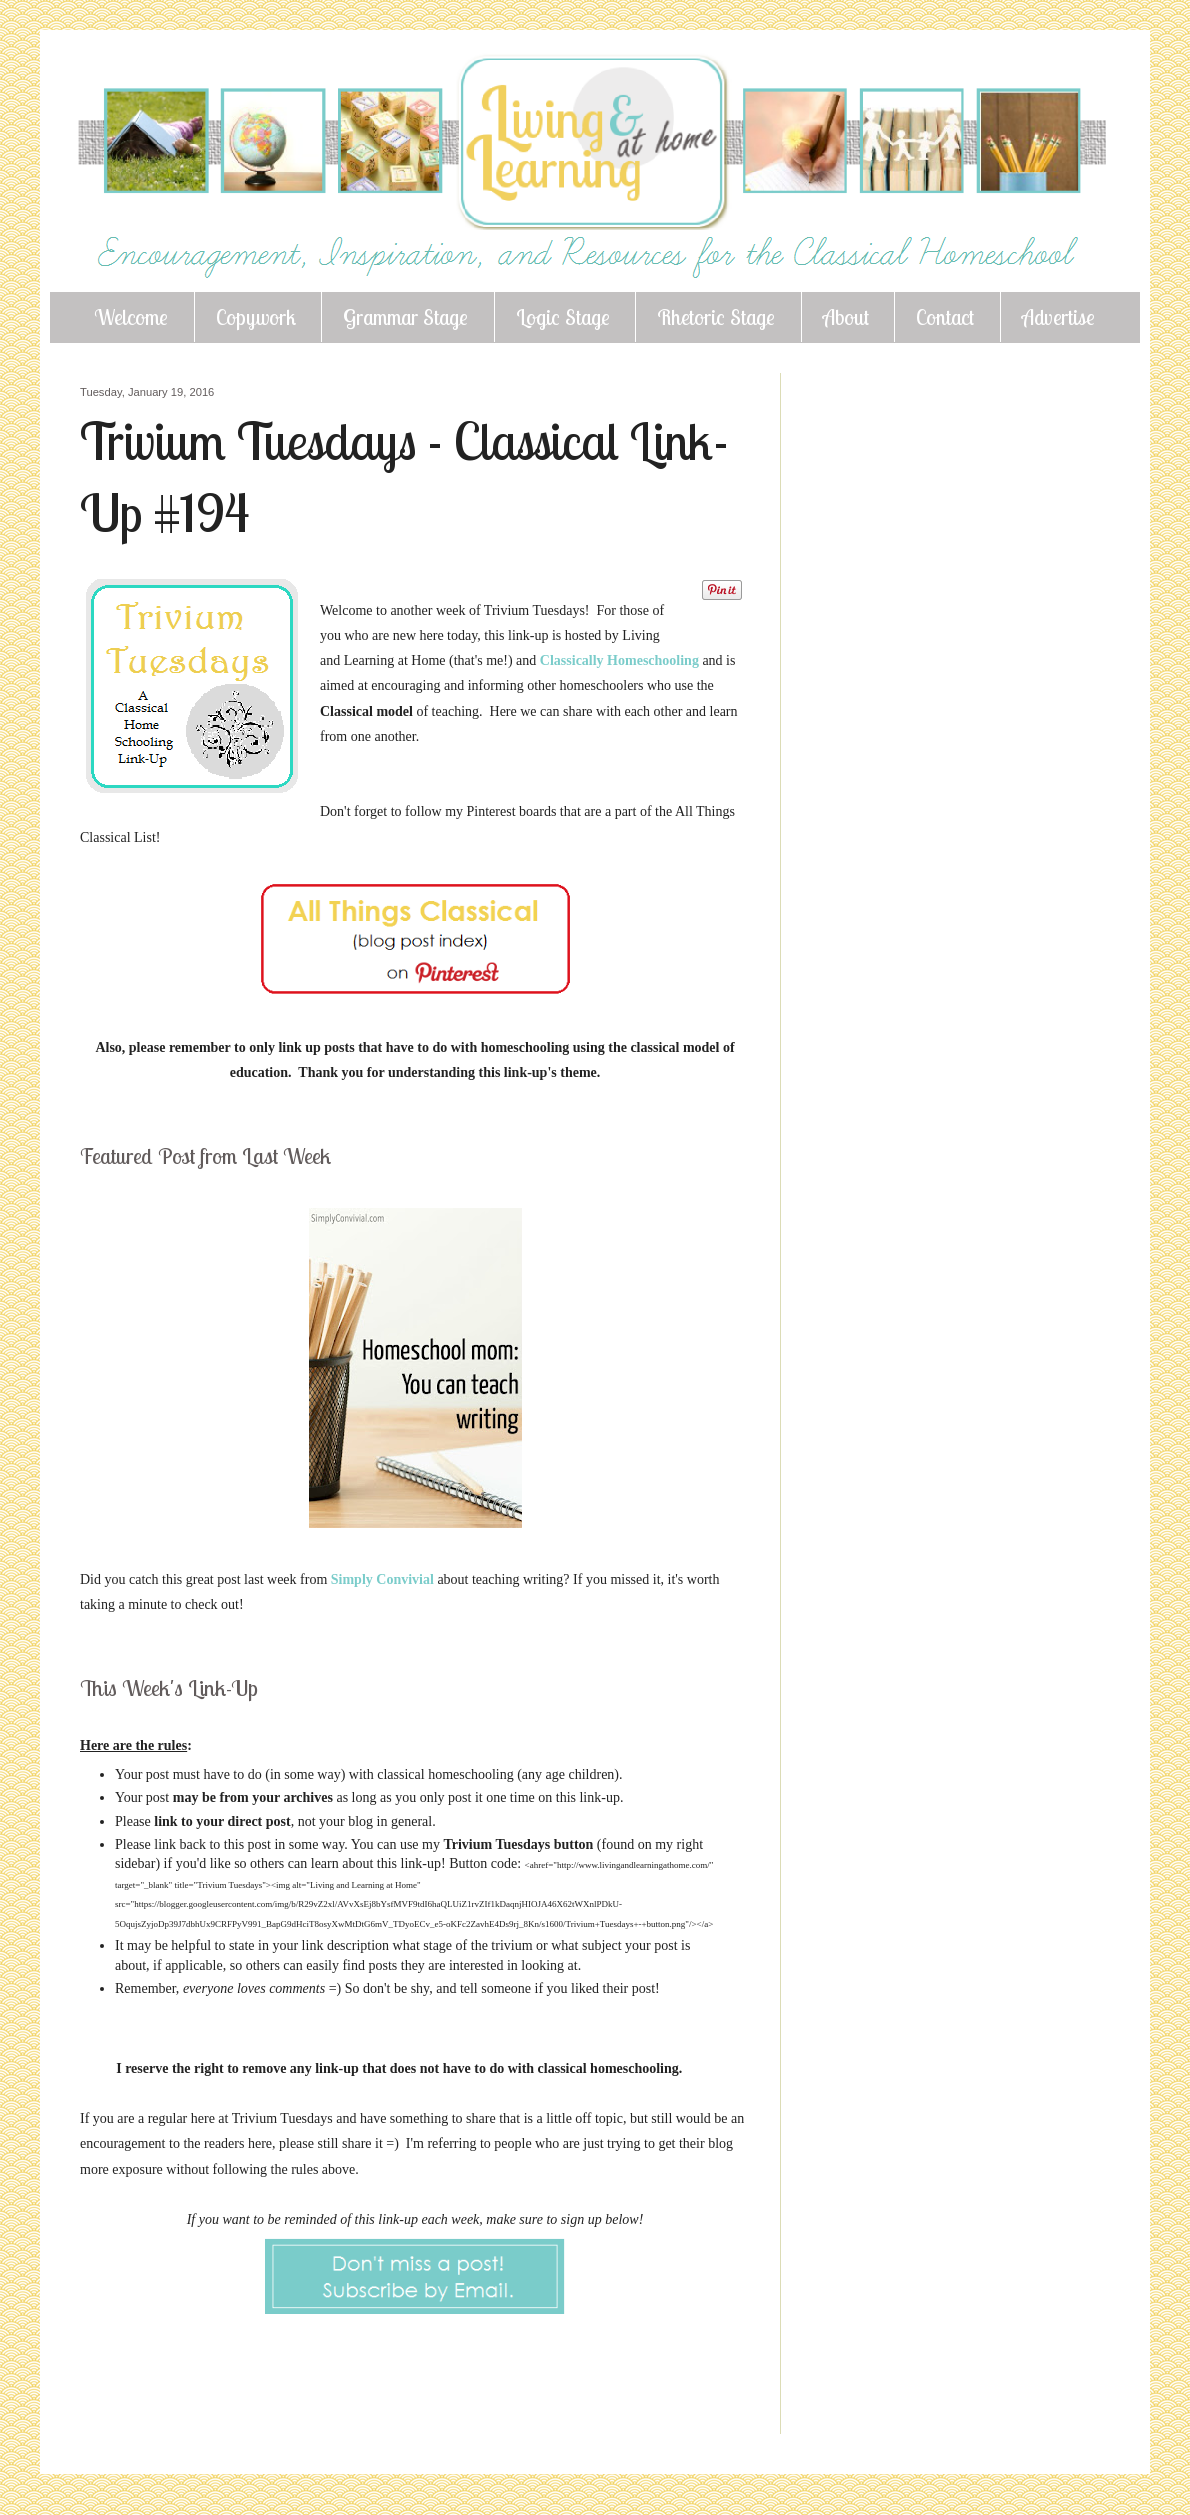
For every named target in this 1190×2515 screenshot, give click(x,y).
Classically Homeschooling (621, 660)
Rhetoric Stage (716, 317)
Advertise (1058, 317)
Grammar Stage (405, 317)
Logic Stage (563, 317)
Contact (945, 317)
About (846, 317)
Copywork (256, 317)
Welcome (131, 317)
